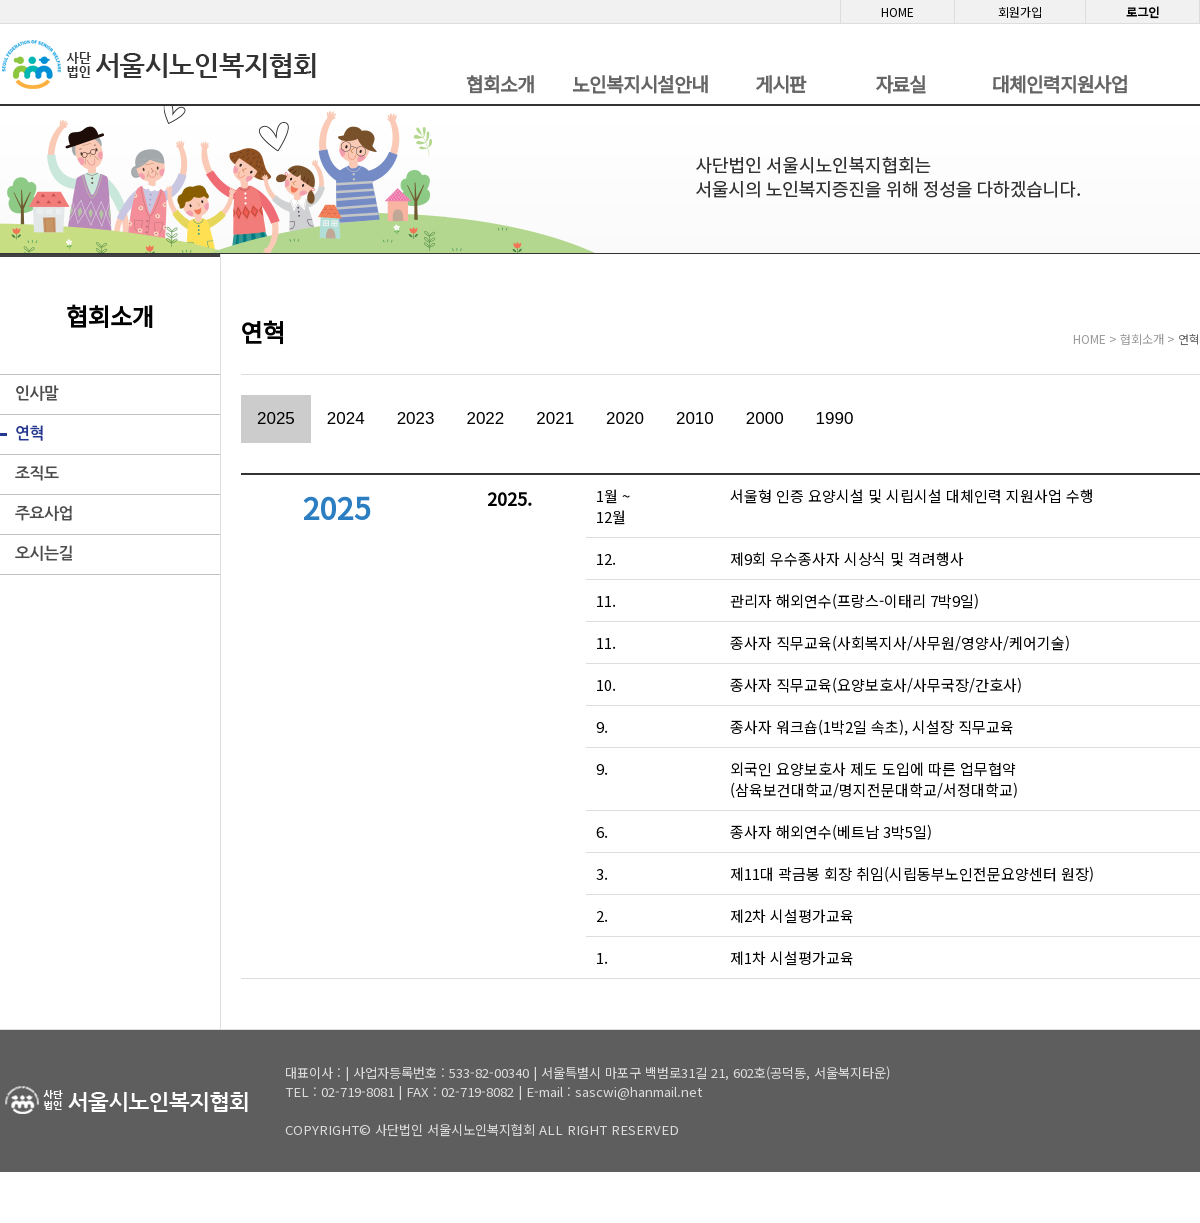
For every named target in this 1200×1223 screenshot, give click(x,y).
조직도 (37, 473)
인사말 (37, 393)
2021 (555, 418)
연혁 (29, 433)
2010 (695, 418)
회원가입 (1020, 11)
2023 (416, 418)
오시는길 (44, 553)
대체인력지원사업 (1060, 84)
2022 (485, 418)
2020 (625, 418)
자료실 (900, 84)
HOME (897, 11)
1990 (835, 418)
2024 (346, 418)
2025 (276, 418)
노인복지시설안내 (640, 84)
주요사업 (44, 513)
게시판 (780, 84)
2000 (765, 418)
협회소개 (500, 84)
